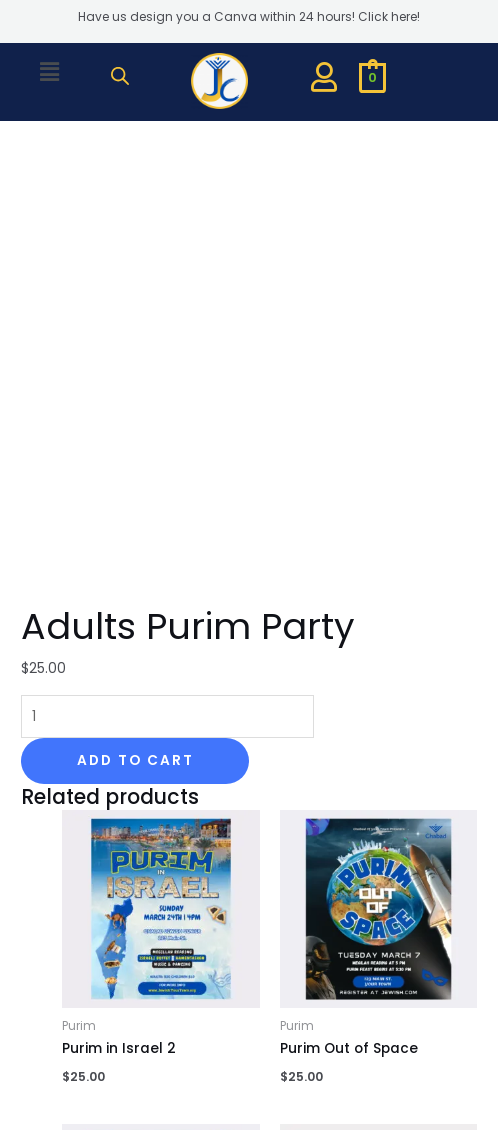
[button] (50, 72)
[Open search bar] (120, 76)
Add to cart (135, 330)
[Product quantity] (167, 286)
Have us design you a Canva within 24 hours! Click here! (249, 16)
